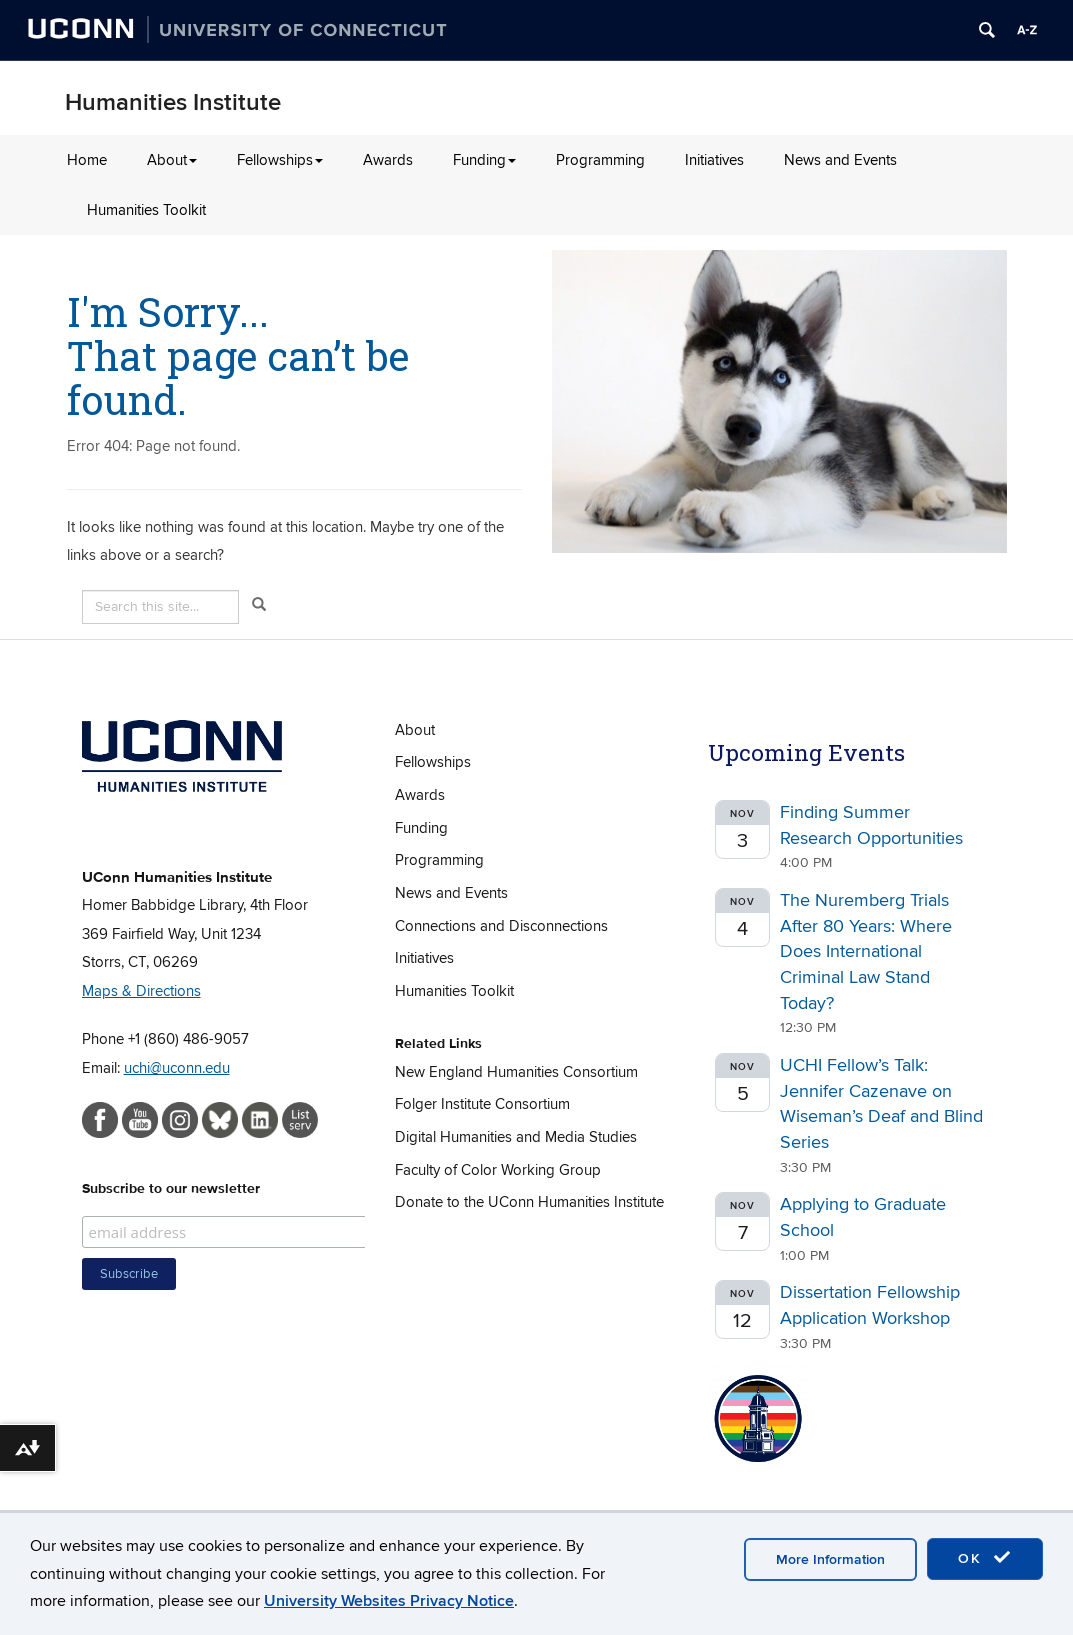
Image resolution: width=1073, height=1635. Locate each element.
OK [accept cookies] (985, 1558)
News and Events (840, 160)
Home (87, 160)
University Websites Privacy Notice (389, 1601)
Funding (484, 160)
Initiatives (714, 160)
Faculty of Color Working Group (498, 1170)
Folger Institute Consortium (482, 1104)
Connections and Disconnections (501, 926)
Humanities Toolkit (146, 210)
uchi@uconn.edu (177, 1068)
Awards (388, 160)
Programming (600, 160)
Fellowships (280, 160)
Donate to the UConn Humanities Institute (529, 1202)
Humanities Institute (173, 102)
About (172, 160)
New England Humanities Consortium (516, 1072)
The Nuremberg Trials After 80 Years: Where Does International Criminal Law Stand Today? (866, 952)
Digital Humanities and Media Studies (516, 1137)
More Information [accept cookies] (830, 1559)
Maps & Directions (141, 991)
